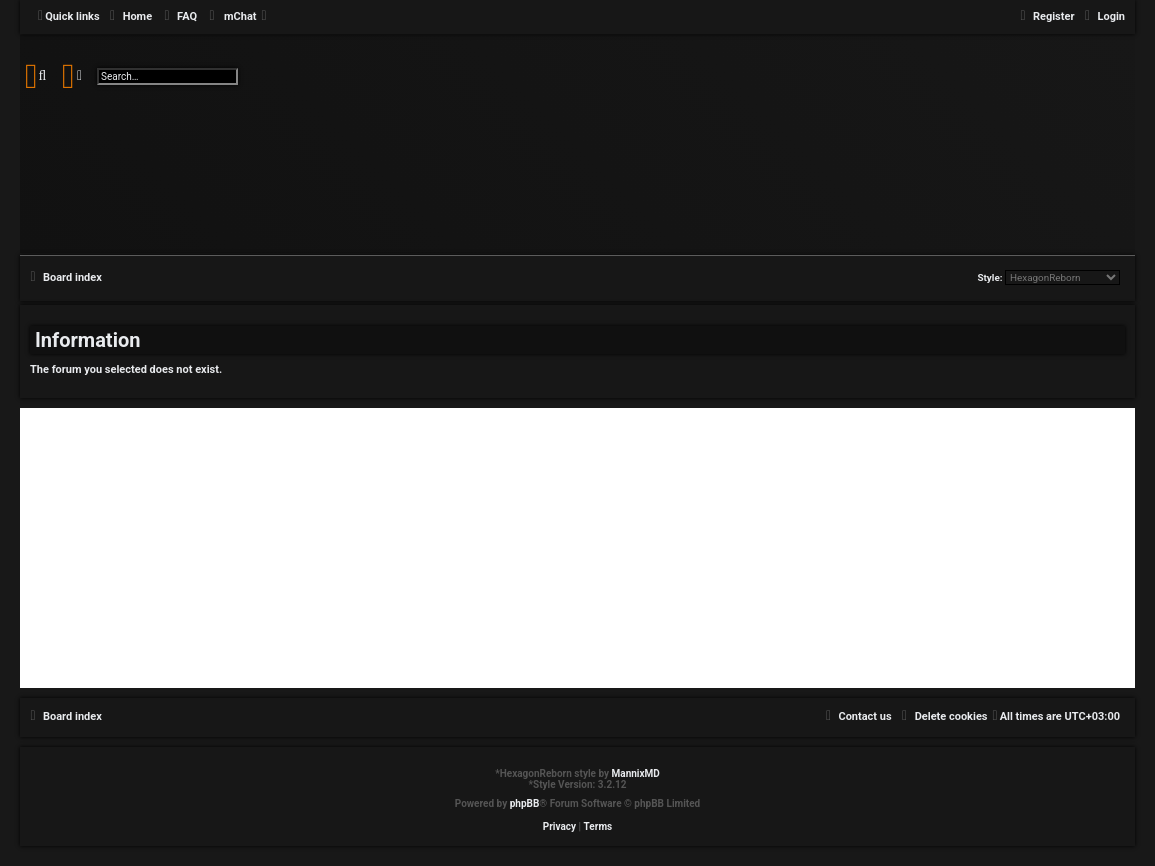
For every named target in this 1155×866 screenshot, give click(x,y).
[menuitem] (128, 17)
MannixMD (636, 773)
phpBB (525, 803)
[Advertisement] (577, 548)
